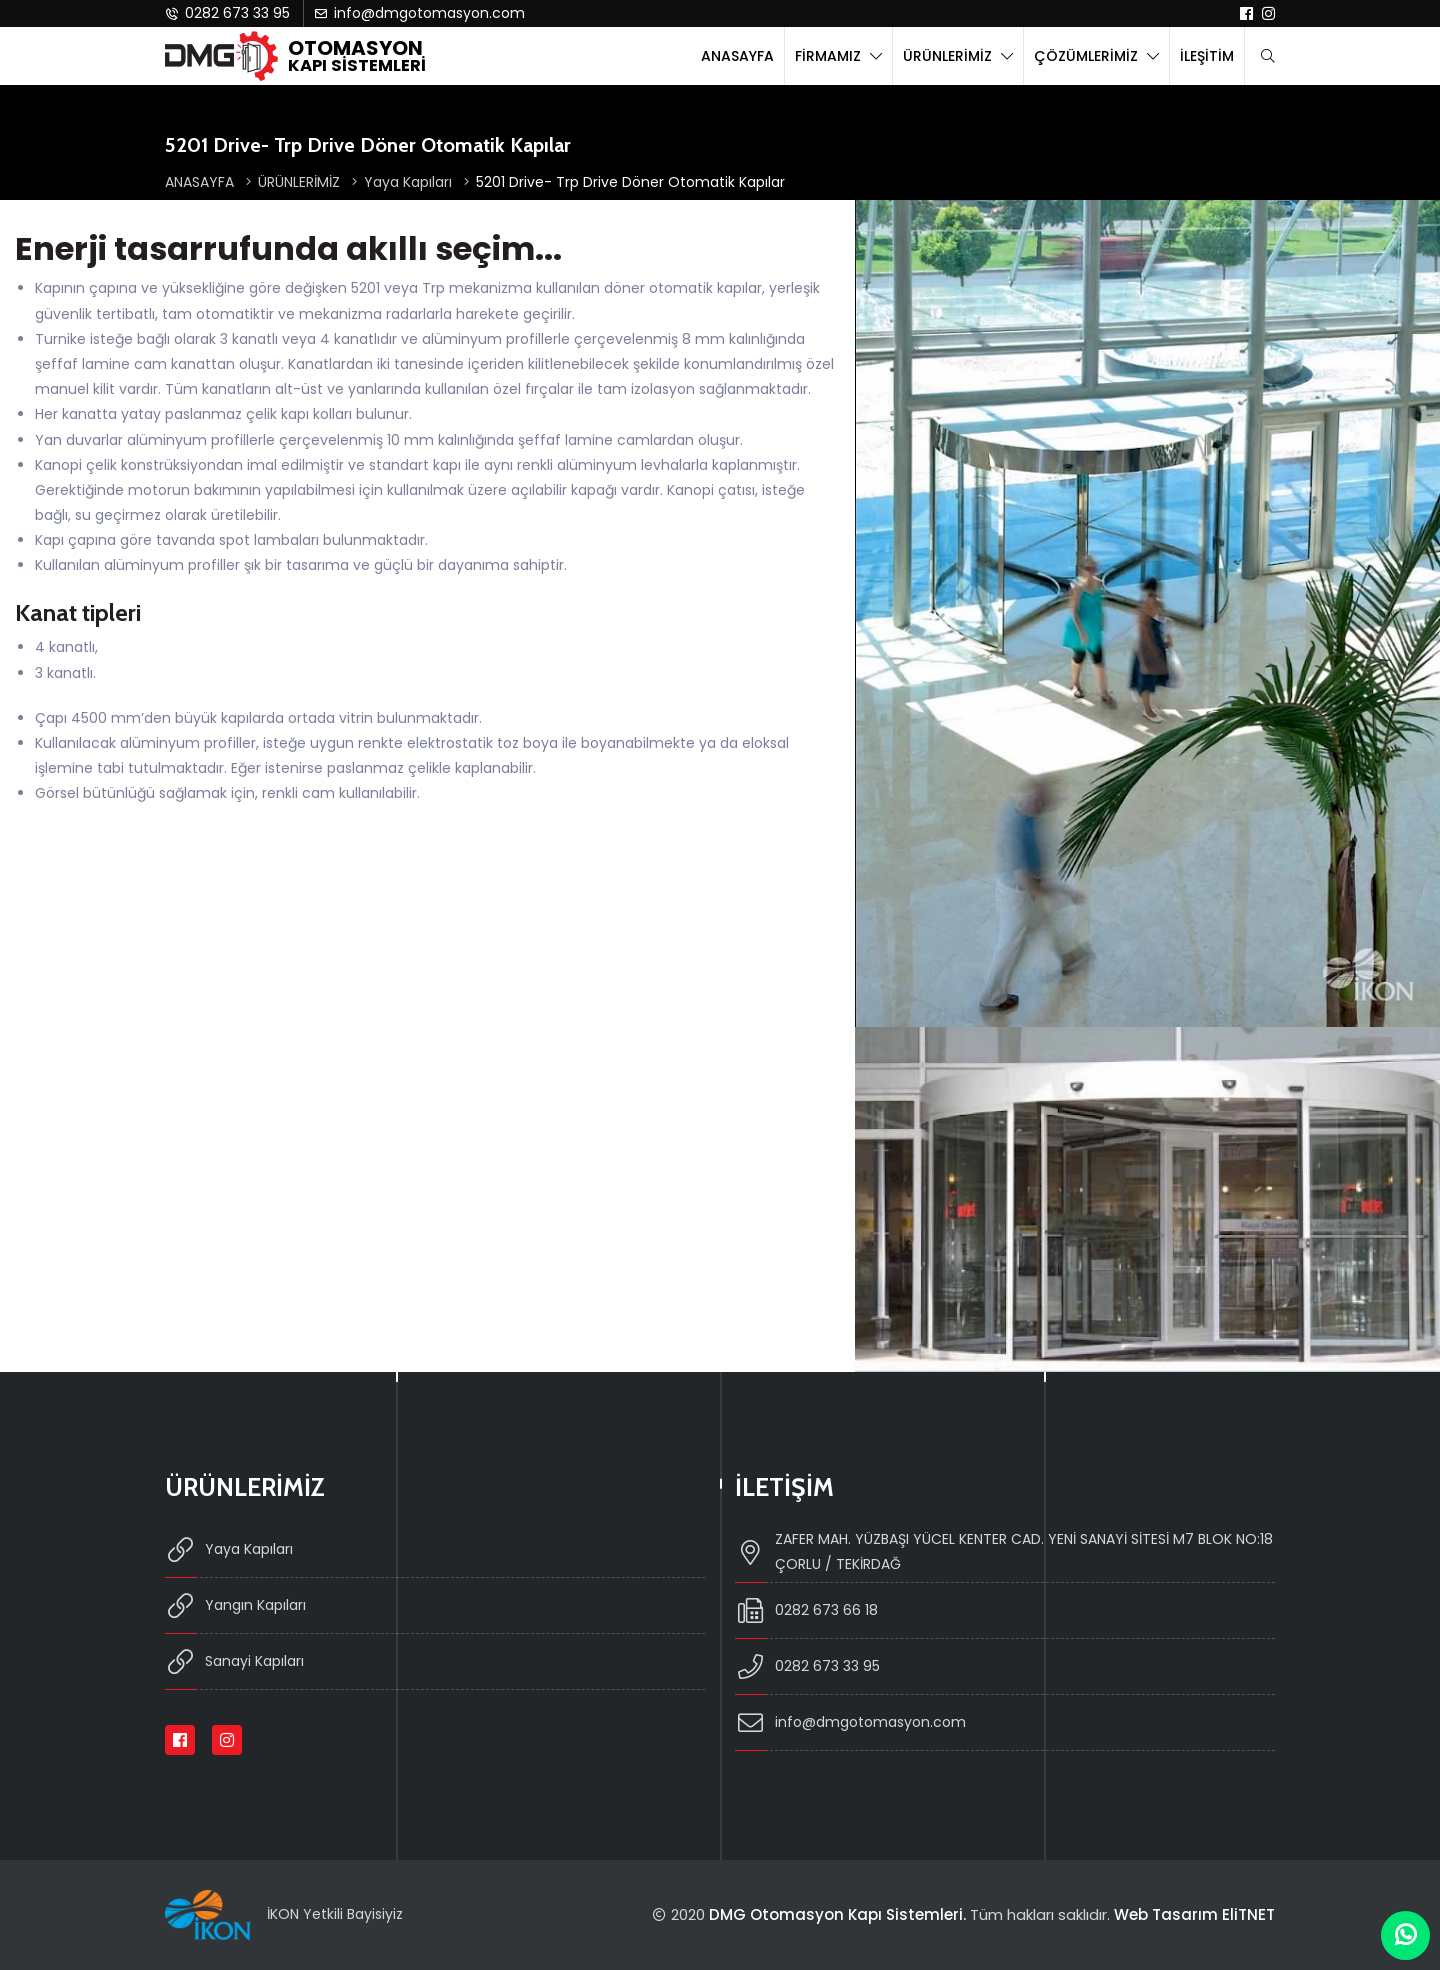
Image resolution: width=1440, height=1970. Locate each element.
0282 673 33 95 (227, 12)
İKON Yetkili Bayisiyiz (335, 1914)
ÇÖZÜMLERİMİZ (1088, 56)
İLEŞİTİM (1207, 56)
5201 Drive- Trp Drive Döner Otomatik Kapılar (630, 182)
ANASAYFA (737, 56)
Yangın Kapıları (235, 1605)
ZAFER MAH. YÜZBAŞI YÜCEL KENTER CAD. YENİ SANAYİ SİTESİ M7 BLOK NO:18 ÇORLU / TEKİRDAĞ (1004, 1552)
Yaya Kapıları (416, 182)
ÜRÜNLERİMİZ (949, 56)
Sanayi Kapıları (234, 1661)
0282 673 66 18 (806, 1610)
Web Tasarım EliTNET (1194, 1914)
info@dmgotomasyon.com (419, 12)
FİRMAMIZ (830, 56)
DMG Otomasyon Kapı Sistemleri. (837, 1914)
